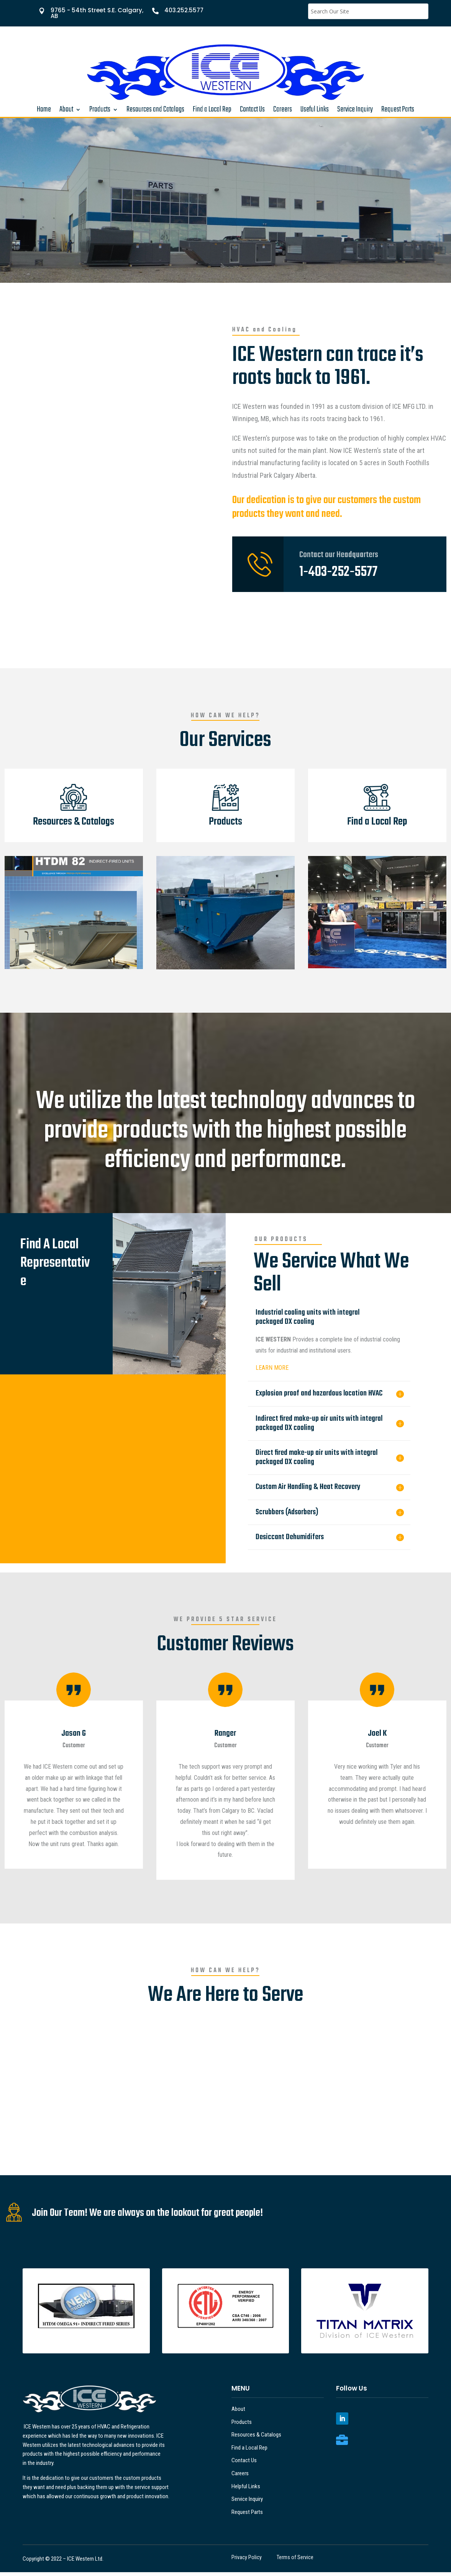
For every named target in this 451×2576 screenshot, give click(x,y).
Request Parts (397, 111)
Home (44, 111)
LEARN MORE (272, 1371)
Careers (282, 111)
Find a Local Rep (212, 111)
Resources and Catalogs (155, 111)
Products (99, 111)
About (66, 111)
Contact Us (252, 111)
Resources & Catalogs (256, 2438)
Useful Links (314, 111)
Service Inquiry (355, 111)
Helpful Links (245, 2489)
